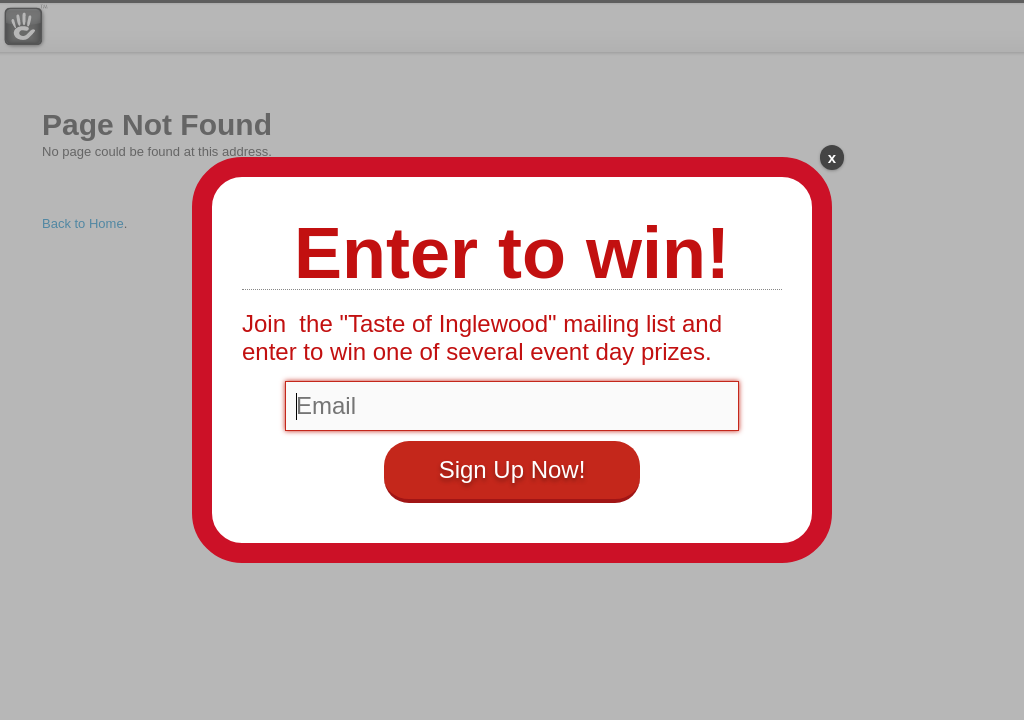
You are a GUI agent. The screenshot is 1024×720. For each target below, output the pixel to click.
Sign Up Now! (512, 469)
